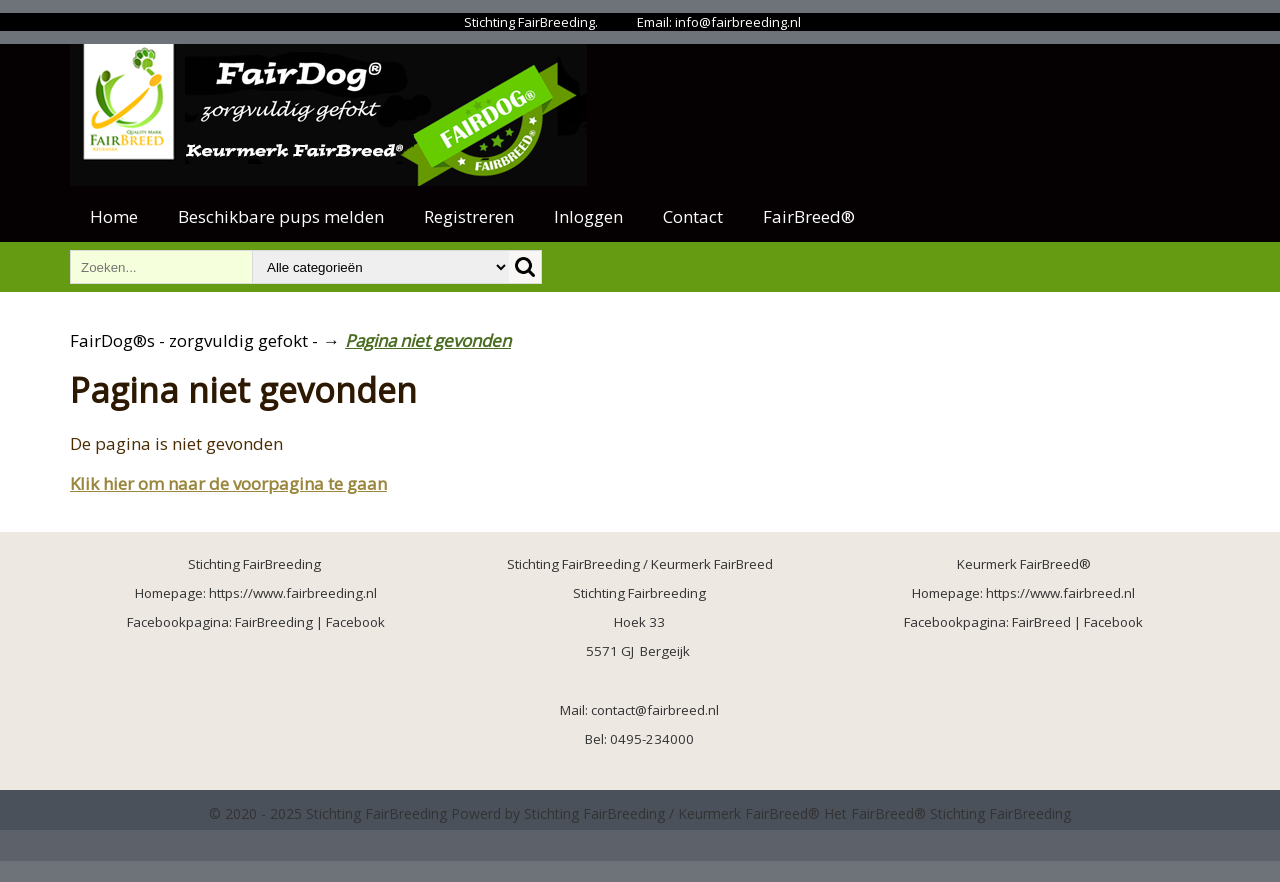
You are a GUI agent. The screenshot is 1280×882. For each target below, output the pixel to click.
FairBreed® (809, 216)
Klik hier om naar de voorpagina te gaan (228, 483)
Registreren (469, 216)
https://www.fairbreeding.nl (293, 593)
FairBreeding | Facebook (310, 622)
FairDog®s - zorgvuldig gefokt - (194, 340)
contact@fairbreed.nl (655, 710)
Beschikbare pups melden (281, 216)
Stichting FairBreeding (1000, 813)
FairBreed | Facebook (1077, 622)
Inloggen (588, 216)
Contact (693, 216)
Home (114, 216)
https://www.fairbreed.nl (1060, 593)
